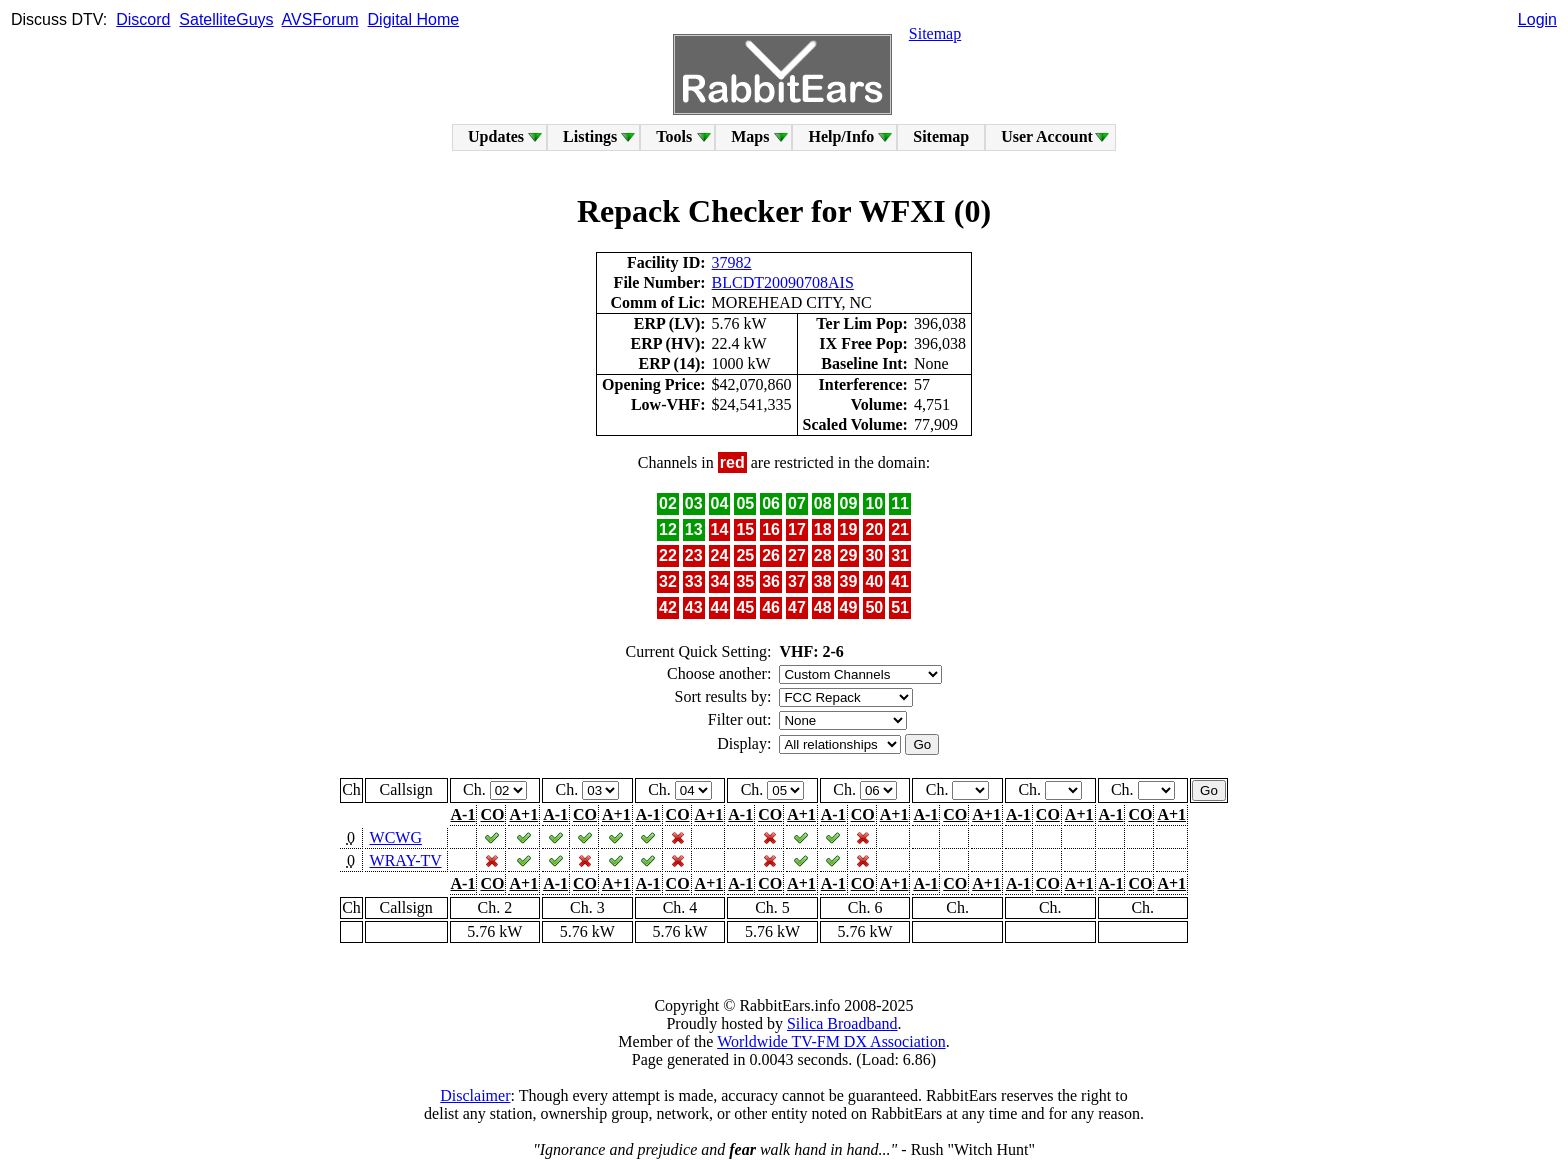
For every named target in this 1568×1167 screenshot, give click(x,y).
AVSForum (320, 19)
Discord (143, 19)
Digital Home (414, 19)
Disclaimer (475, 1095)
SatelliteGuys (226, 19)
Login (1537, 19)
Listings (590, 136)
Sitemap (935, 33)
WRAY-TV (406, 860)
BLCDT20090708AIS (783, 282)
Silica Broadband (842, 1023)
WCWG (396, 837)
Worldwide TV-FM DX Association (831, 1041)
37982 (732, 262)
